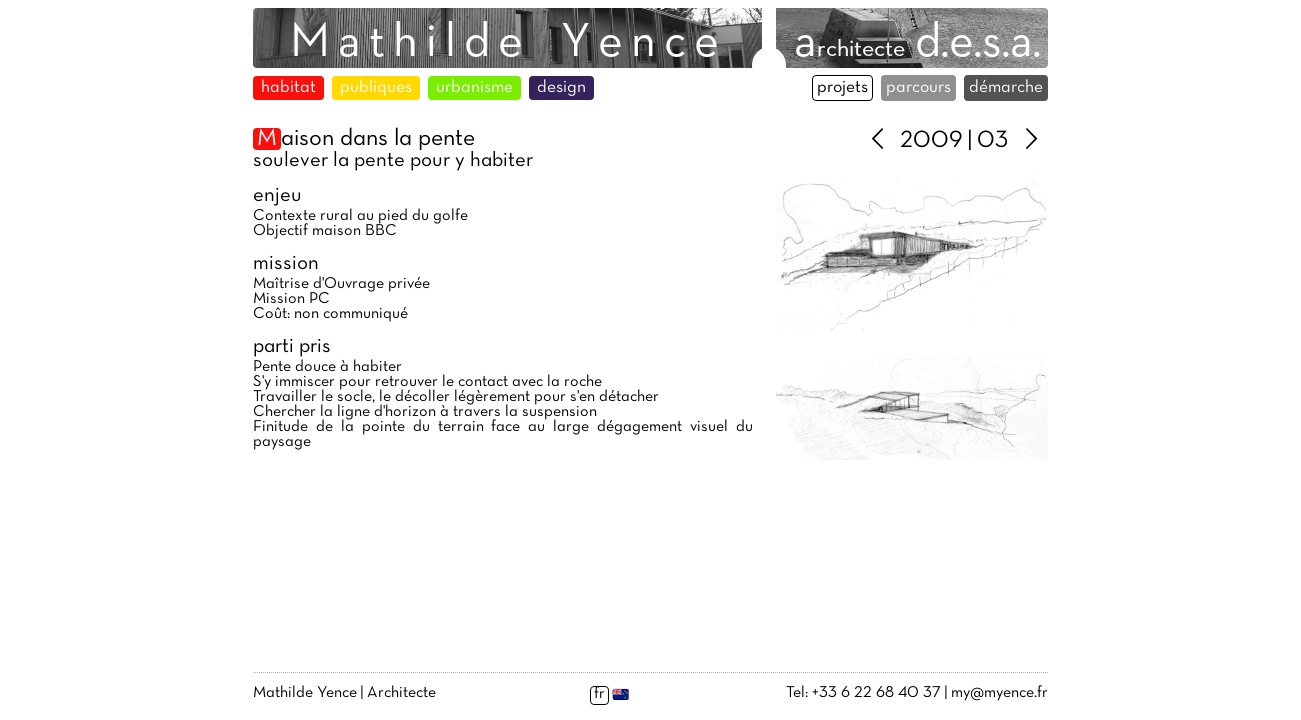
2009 (931, 141)
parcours (918, 88)
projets (842, 88)
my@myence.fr (999, 693)
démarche (1006, 88)
